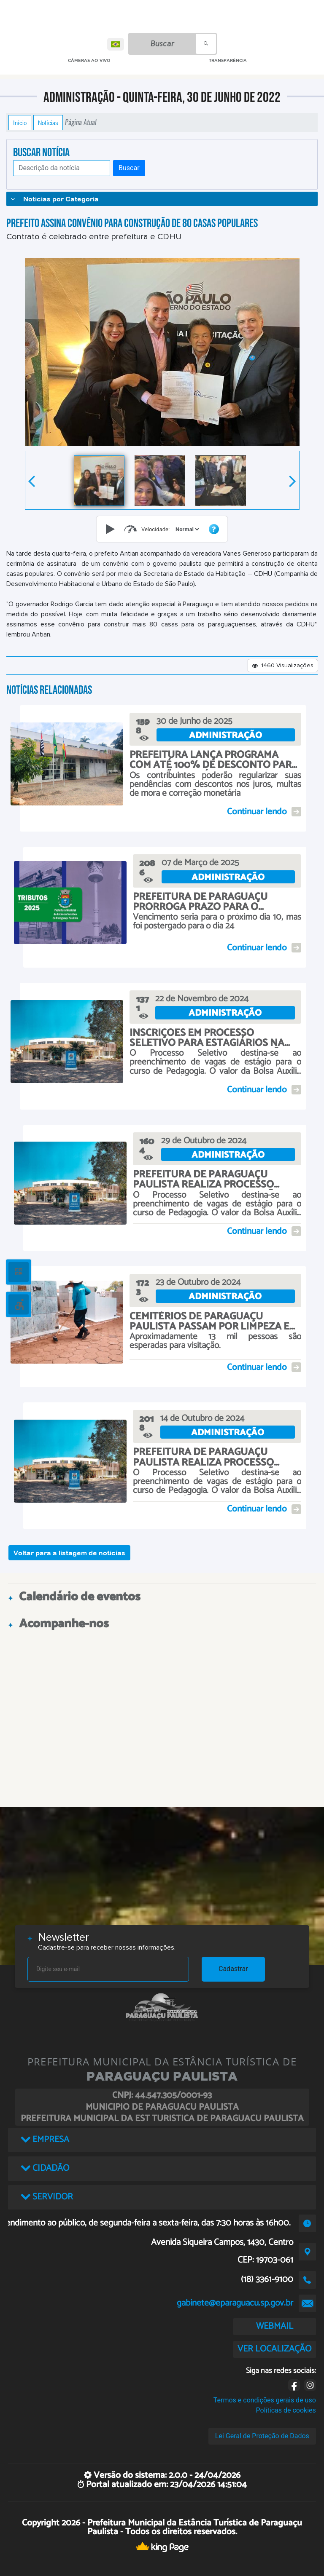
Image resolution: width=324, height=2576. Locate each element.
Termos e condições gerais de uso (264, 2400)
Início (20, 122)
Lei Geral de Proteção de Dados (262, 2436)
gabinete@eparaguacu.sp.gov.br (235, 2303)
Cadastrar (233, 1969)
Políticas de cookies (286, 2410)
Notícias (48, 122)
